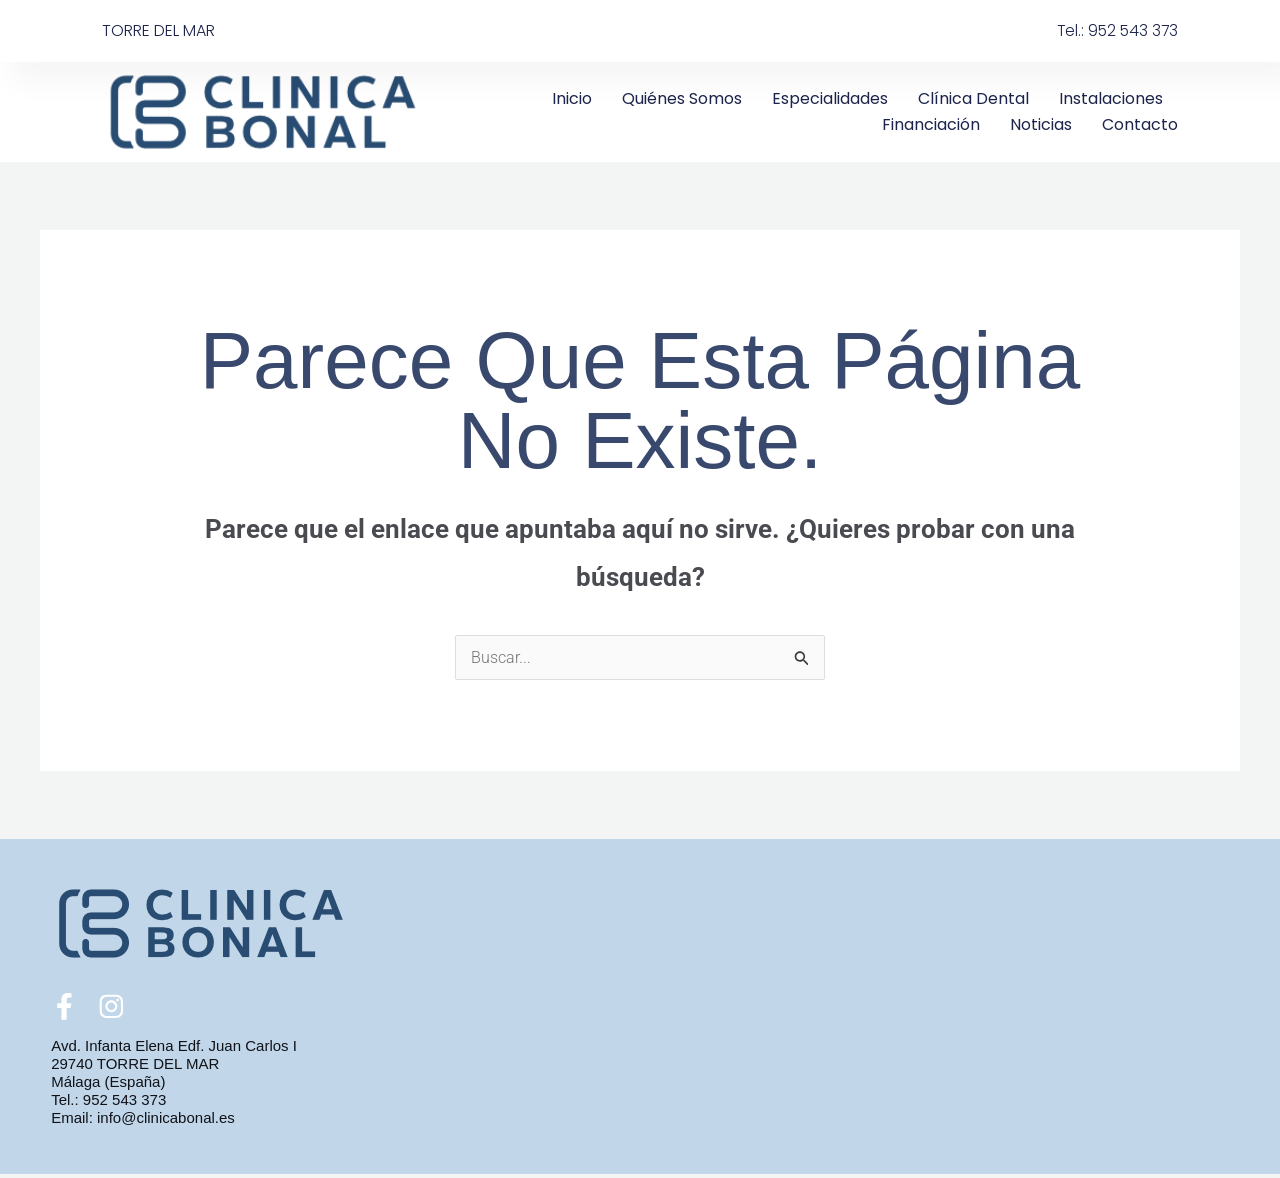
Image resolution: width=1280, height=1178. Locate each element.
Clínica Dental (973, 98)
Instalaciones (1111, 98)
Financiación (931, 124)
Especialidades (830, 98)
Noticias (1041, 124)
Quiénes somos (682, 98)
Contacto (1140, 124)
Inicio (572, 98)
